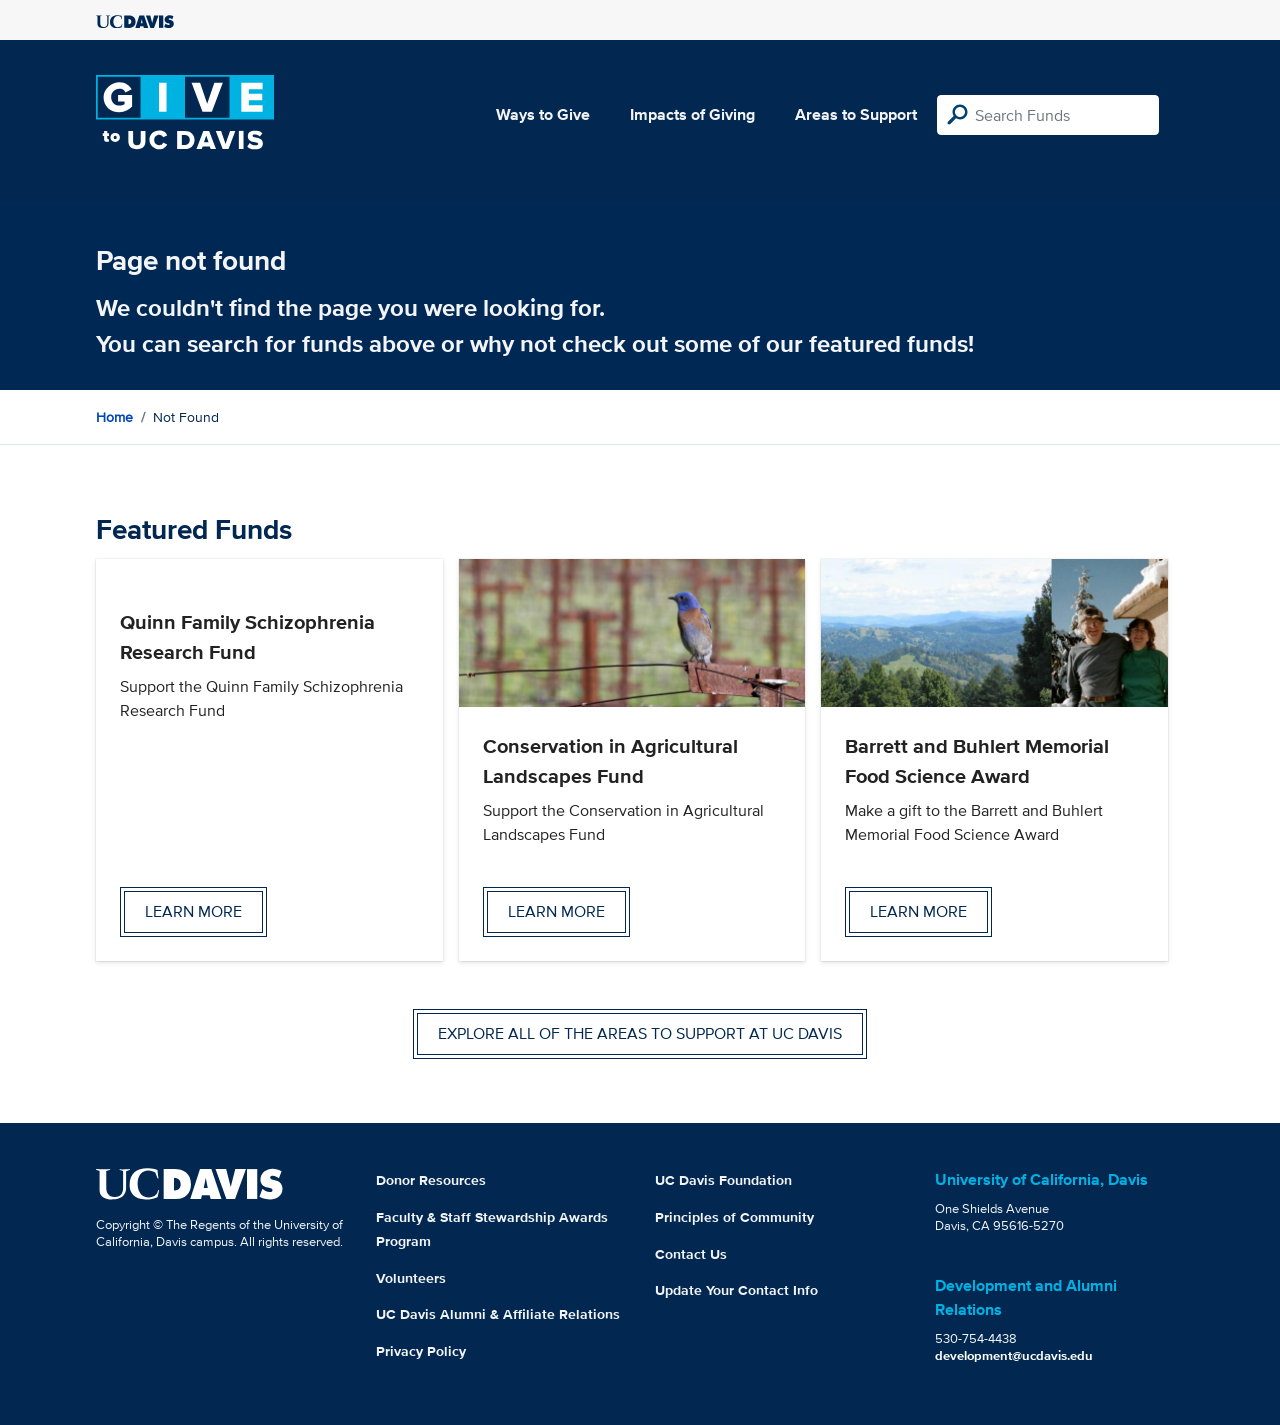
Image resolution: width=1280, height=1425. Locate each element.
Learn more (193, 911)
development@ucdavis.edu (1014, 1355)
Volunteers (411, 1278)
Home (114, 417)
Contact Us (691, 1254)
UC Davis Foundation (723, 1180)
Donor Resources (431, 1180)
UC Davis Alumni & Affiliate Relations (498, 1314)
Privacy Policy (421, 1351)
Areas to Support (856, 114)
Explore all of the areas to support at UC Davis (640, 1033)
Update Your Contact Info (736, 1290)
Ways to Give (543, 114)
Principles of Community (734, 1217)
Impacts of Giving (692, 114)
